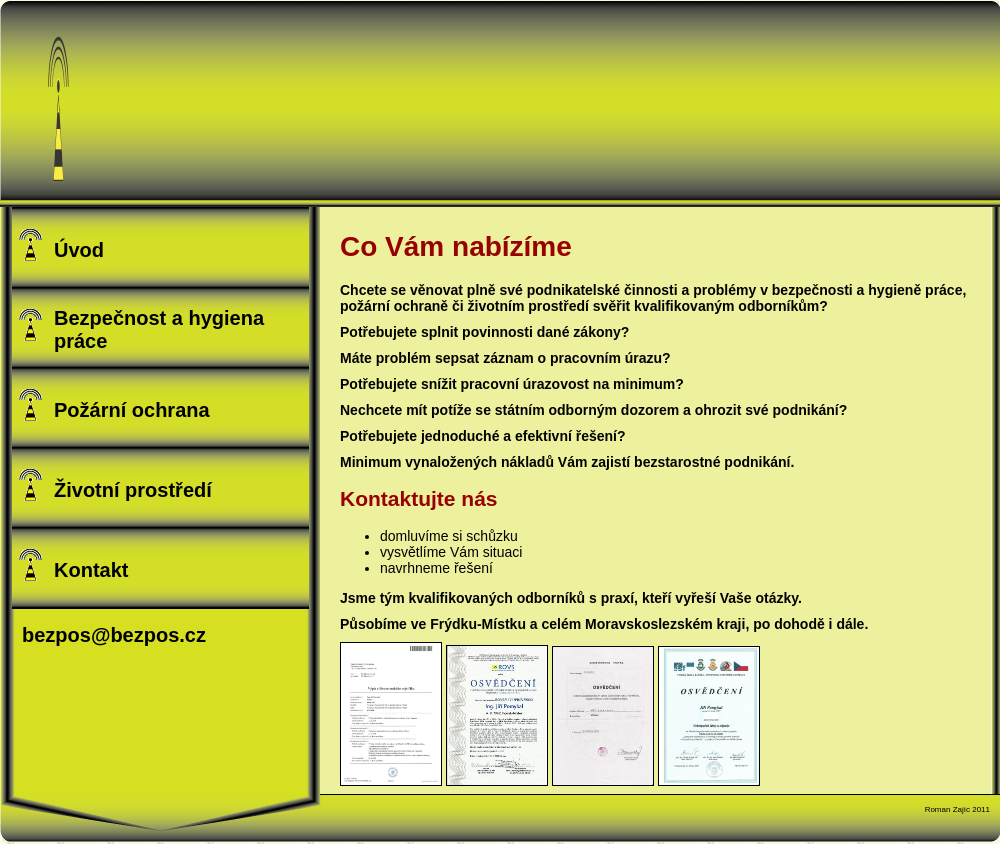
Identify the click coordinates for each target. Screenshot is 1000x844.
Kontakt (72, 564)
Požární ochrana (113, 404)
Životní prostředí (114, 484)
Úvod (60, 244)
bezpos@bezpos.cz (114, 635)
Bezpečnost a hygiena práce (140, 329)
